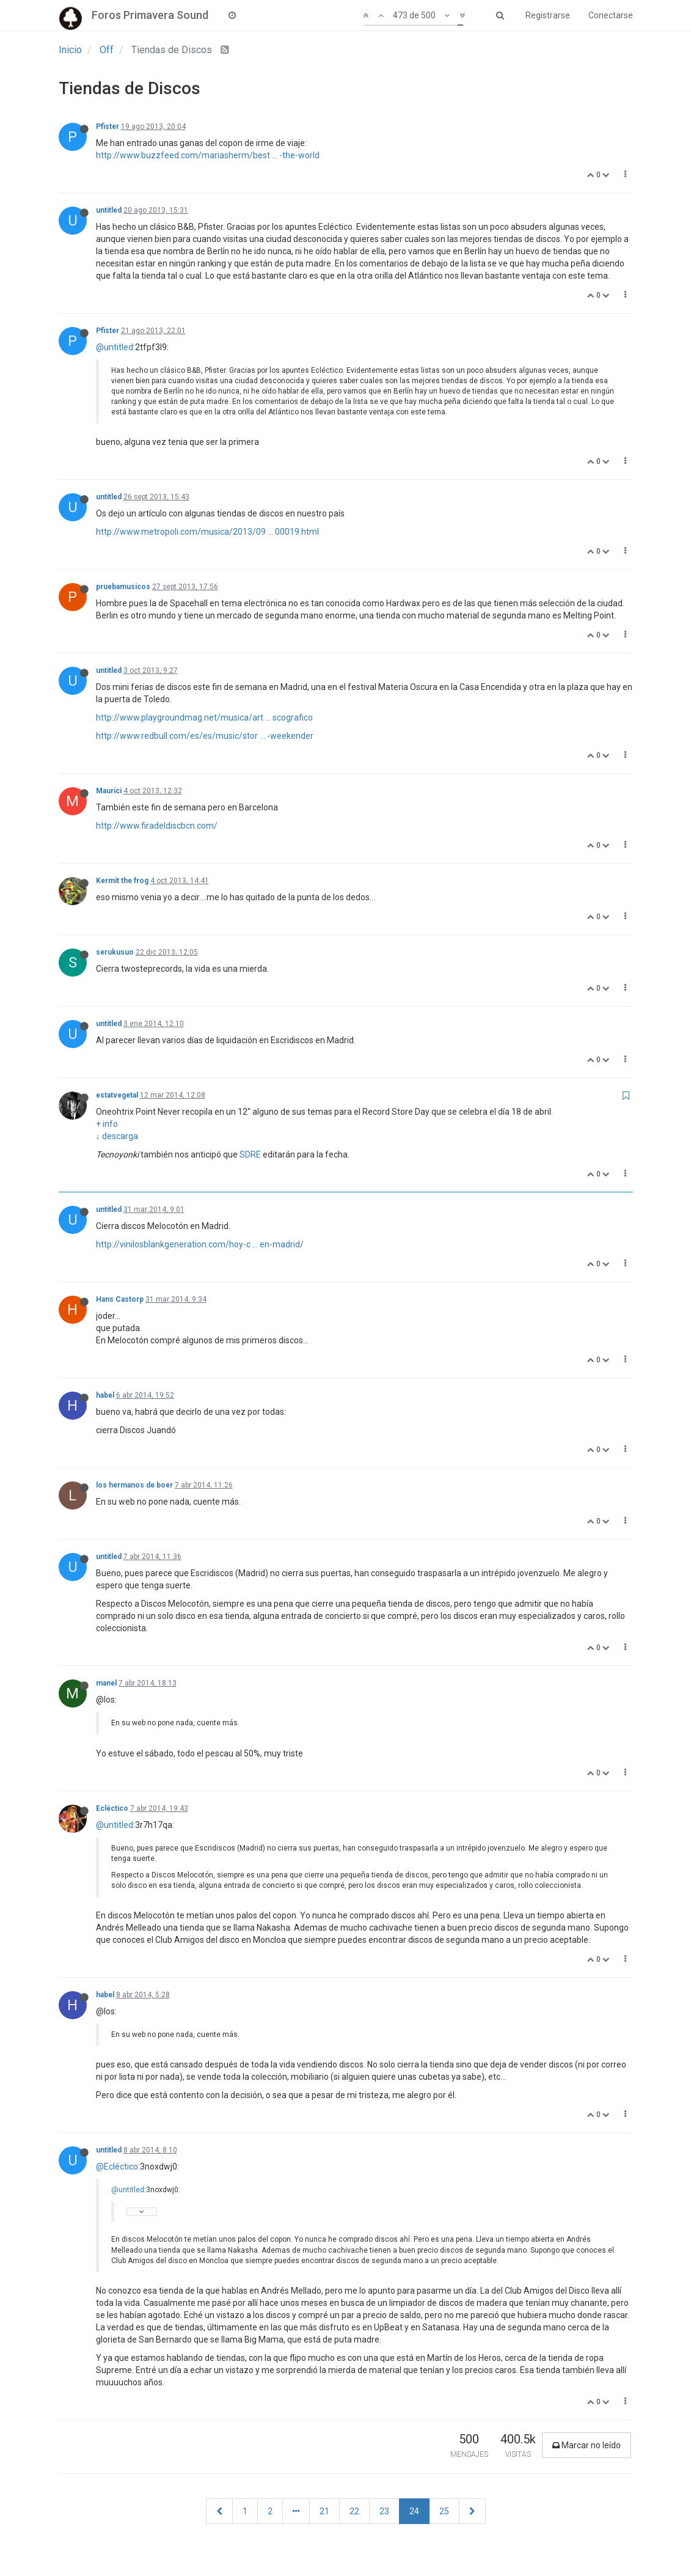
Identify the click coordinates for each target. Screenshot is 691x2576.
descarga (120, 1136)
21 (324, 2511)
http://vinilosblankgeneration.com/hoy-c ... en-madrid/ (200, 1244)
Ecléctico (112, 1808)
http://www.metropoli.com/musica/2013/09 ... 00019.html (207, 532)
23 (384, 2511)
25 (444, 2511)
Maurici (109, 791)
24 (414, 2511)
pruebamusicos (123, 586)
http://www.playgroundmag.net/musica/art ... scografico (204, 717)
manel (106, 1683)
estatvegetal (117, 1095)
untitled (109, 210)
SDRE (250, 1154)
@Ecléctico (117, 2166)
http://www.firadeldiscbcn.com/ (157, 826)
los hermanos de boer (134, 1485)
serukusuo (115, 952)
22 (354, 2511)
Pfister (107, 126)
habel (105, 1395)
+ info (107, 1124)
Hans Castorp (120, 1299)
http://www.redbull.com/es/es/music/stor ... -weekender (204, 736)
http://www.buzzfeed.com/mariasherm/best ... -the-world (208, 155)
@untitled (114, 347)
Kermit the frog (122, 880)
